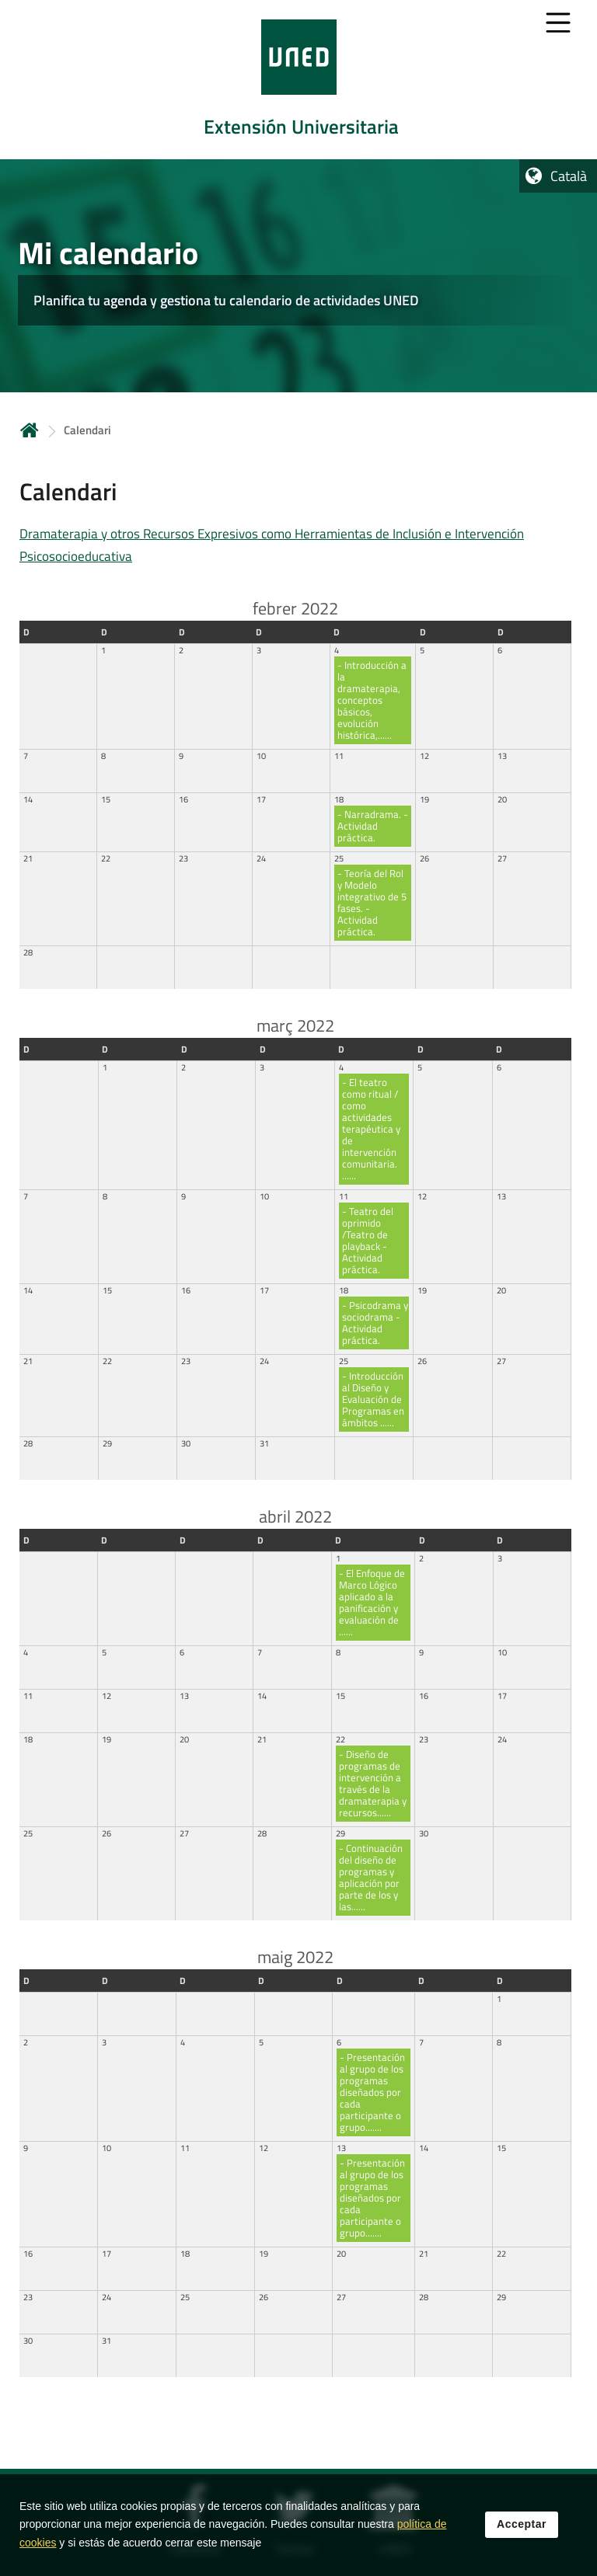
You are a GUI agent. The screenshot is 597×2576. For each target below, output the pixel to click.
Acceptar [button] (521, 2528)
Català (568, 175)
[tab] (298, 79)
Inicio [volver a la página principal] (29, 430)
